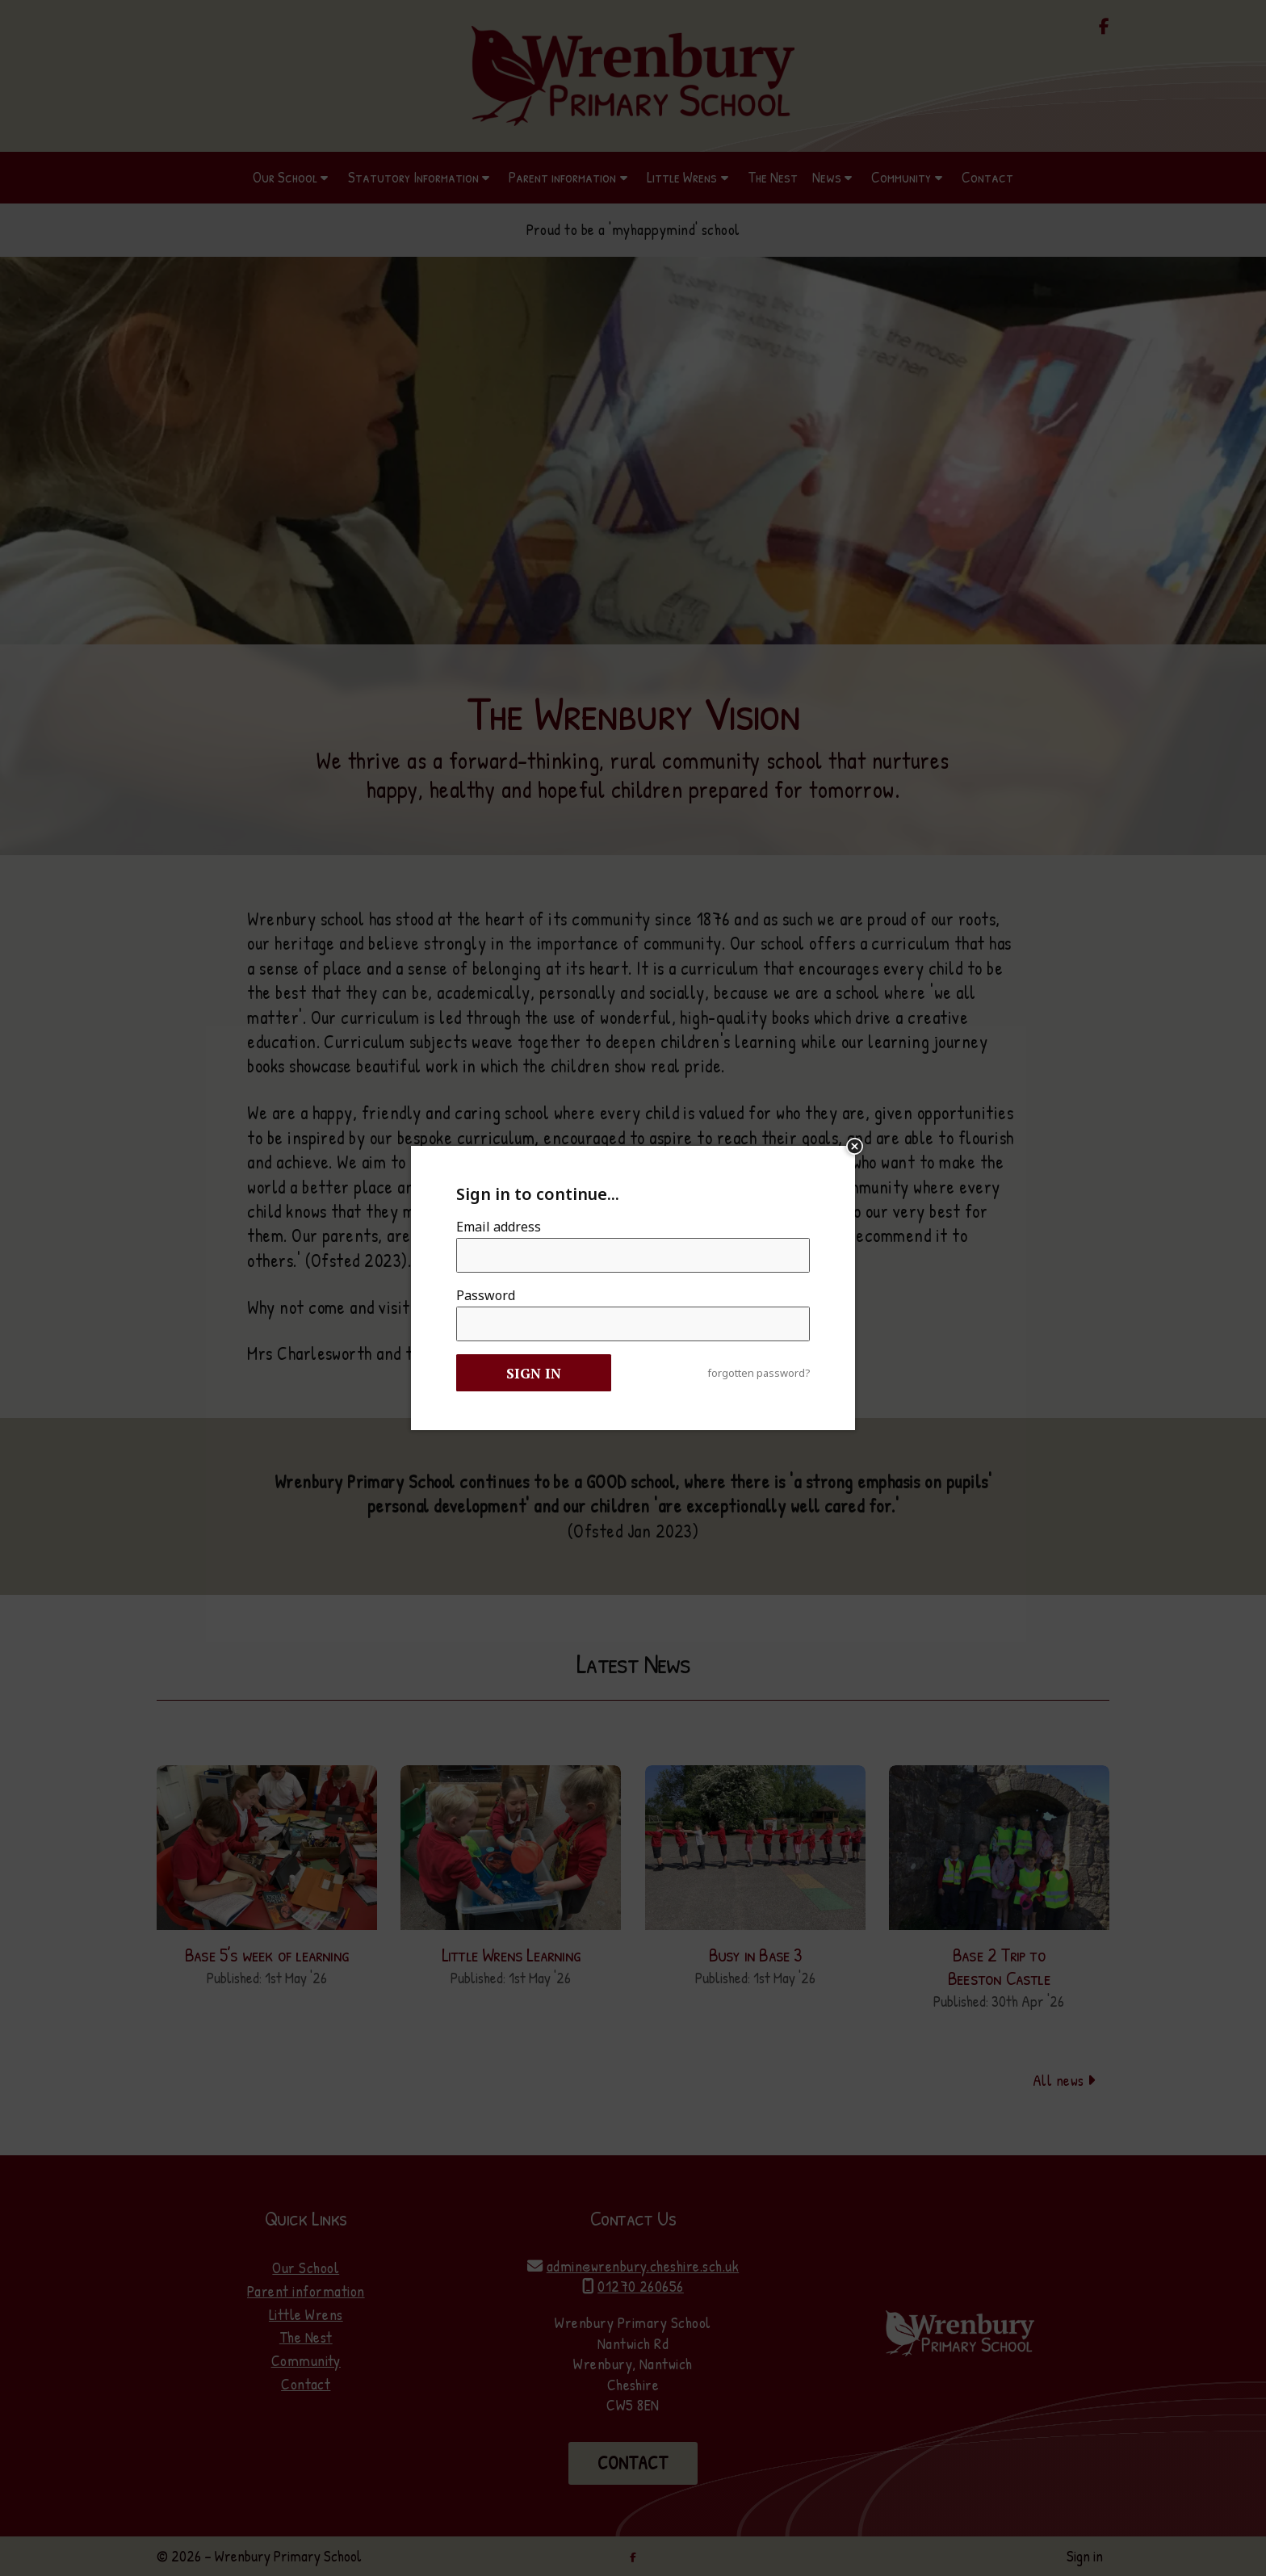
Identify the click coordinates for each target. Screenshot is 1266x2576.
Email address (498, 1227)
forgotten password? (758, 1373)
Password (485, 1295)
